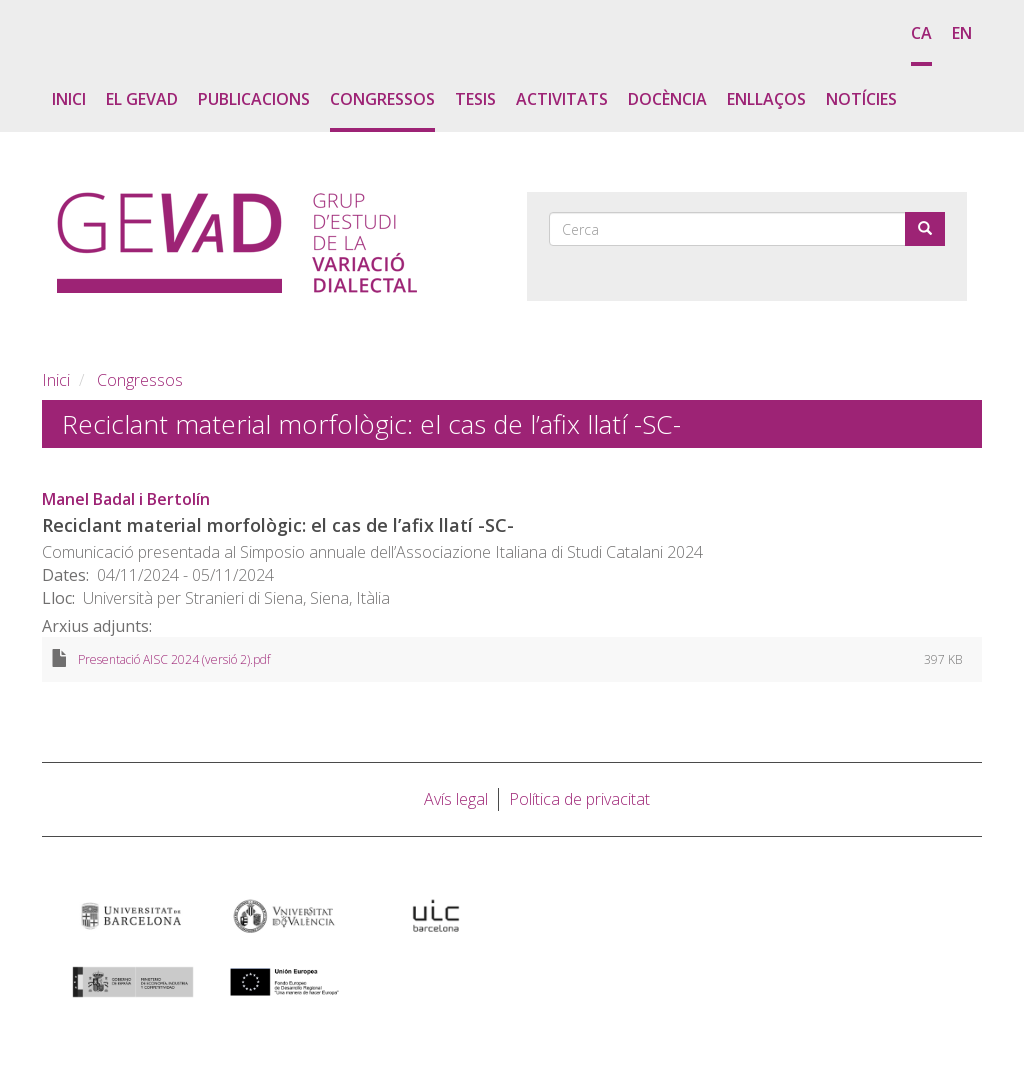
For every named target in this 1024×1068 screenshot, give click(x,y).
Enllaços (766, 99)
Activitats (562, 99)
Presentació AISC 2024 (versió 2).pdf (174, 659)
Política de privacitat (579, 799)
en (962, 33)
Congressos (382, 99)
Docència (667, 99)
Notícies (861, 99)
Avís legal (456, 799)
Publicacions (254, 99)
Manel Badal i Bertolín (126, 499)
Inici (69, 99)
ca (921, 33)
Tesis (475, 99)
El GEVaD (142, 99)
